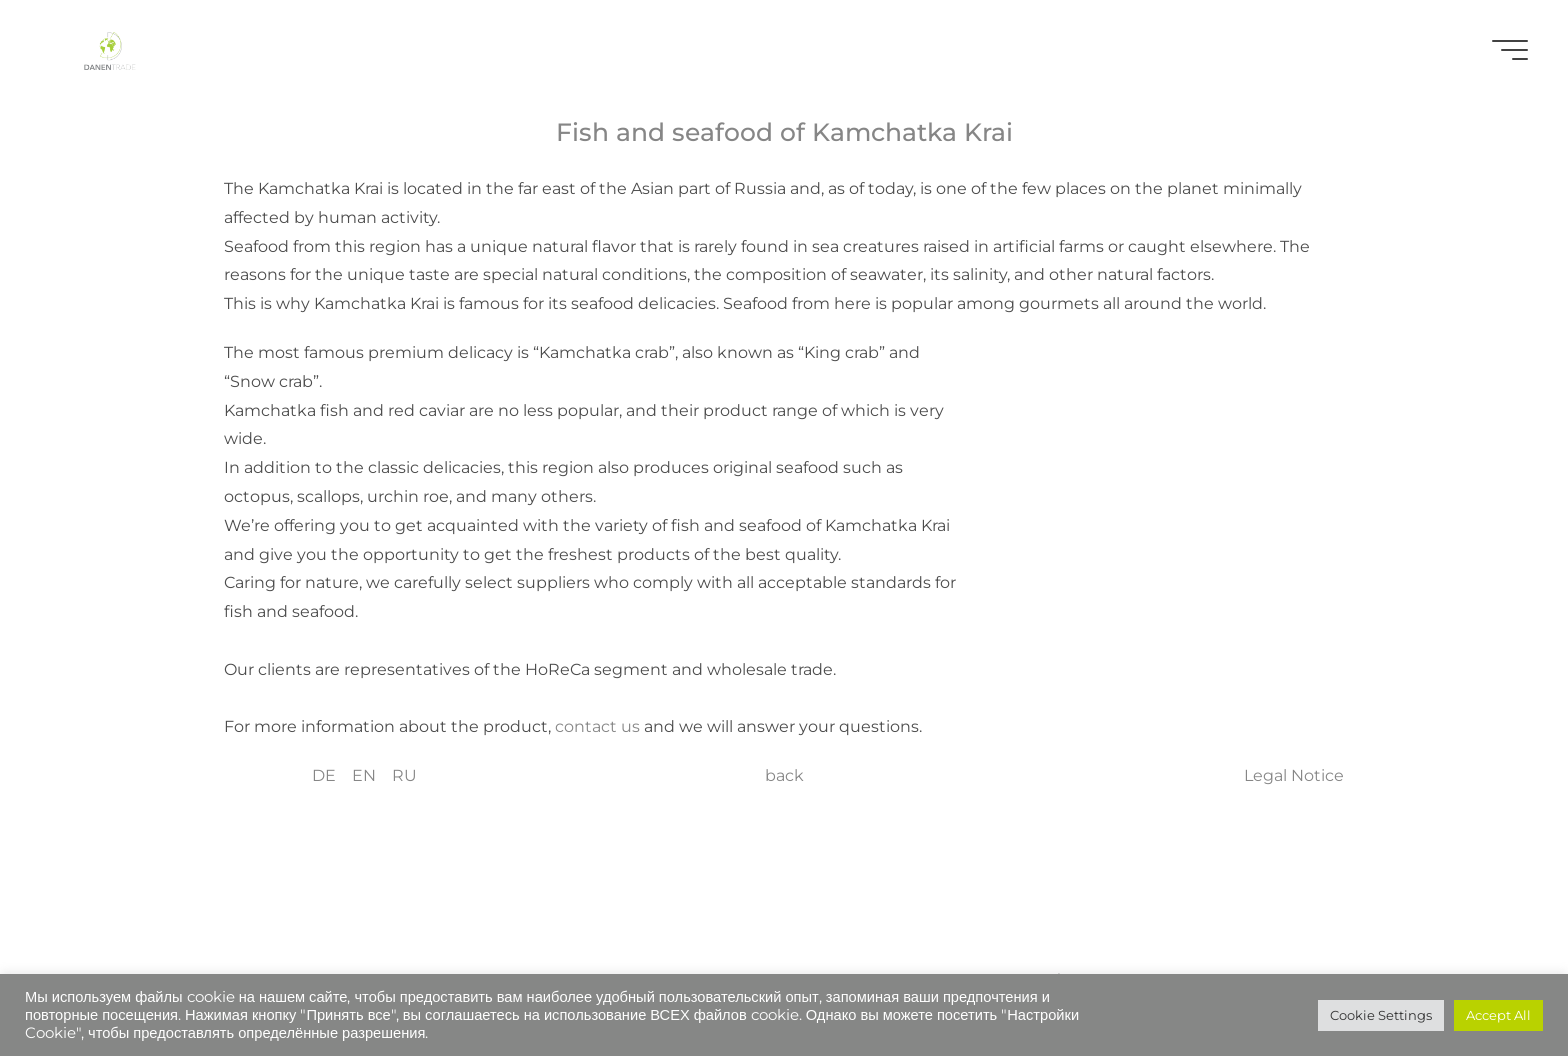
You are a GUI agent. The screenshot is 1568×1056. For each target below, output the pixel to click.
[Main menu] (1510, 50)
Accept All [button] (1498, 1015)
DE (324, 775)
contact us (599, 726)
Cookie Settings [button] (1381, 1015)
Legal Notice (1294, 775)
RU (404, 775)
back (784, 775)
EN (364, 775)
